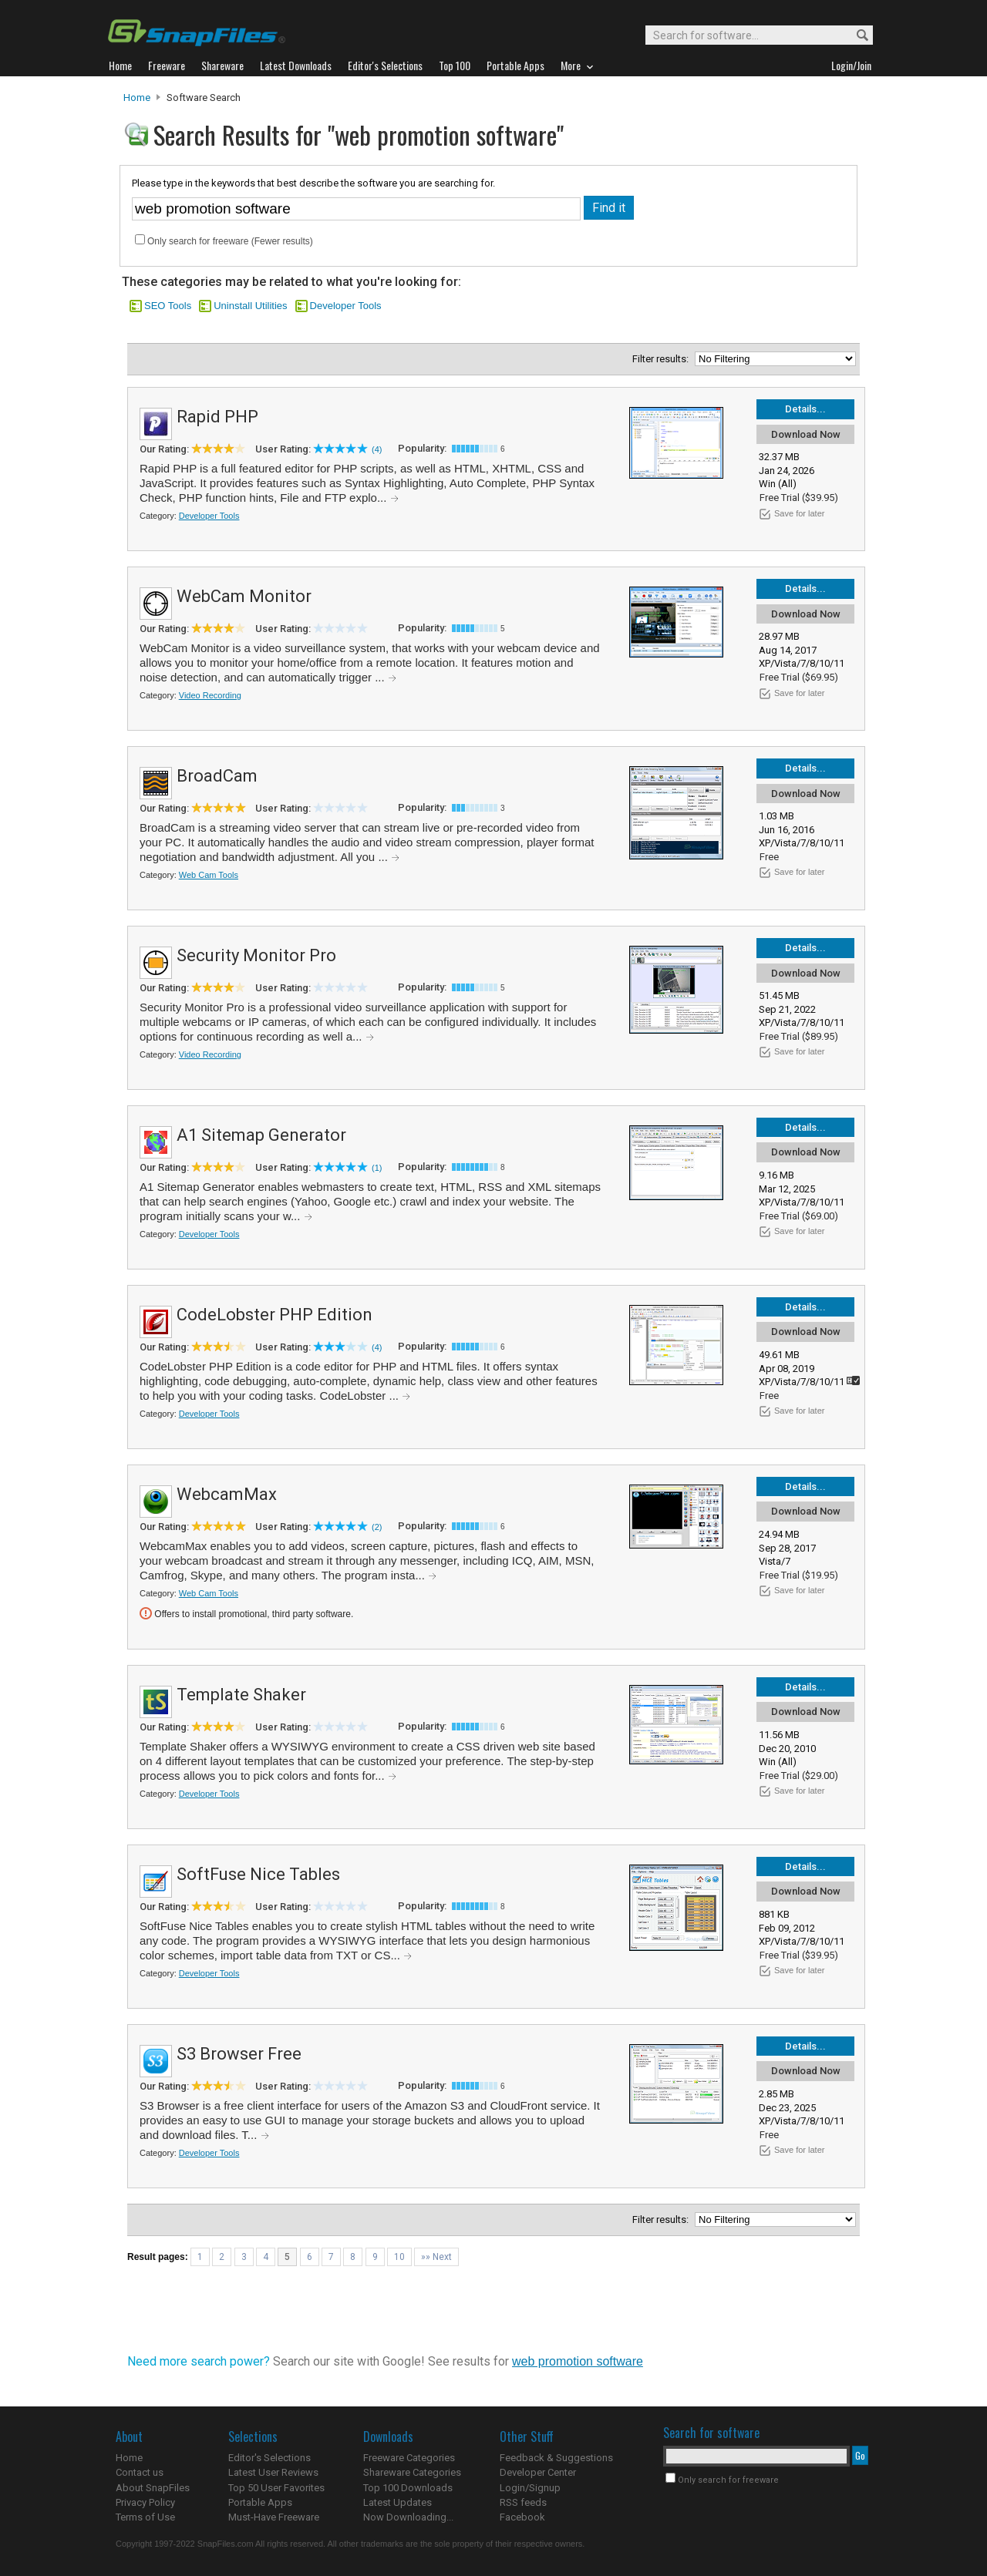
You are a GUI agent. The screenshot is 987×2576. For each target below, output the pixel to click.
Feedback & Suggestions (556, 2457)
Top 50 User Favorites (276, 2488)
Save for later (799, 513)
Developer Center (538, 2472)
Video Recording (210, 695)
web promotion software (577, 2361)
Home (136, 97)
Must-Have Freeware (273, 2517)
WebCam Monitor (244, 596)
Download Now (805, 434)
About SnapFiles (153, 2488)
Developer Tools (346, 305)
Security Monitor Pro (256, 955)
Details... (805, 409)
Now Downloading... (408, 2517)
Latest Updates (397, 2502)
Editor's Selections (269, 2457)
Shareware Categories (412, 2472)
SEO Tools (167, 305)
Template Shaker (241, 1694)
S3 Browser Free (239, 2053)
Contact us (139, 2472)
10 (399, 2256)
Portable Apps (260, 2502)
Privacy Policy (145, 2502)
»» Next (436, 2256)
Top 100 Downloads (408, 2488)
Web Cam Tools (208, 874)
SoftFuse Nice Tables (258, 1874)
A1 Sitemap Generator (261, 1135)
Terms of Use (145, 2517)
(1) (377, 1167)
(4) (377, 449)
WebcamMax (227, 1494)
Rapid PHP (217, 416)
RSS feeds (523, 2502)
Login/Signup (530, 2488)
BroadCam (217, 775)
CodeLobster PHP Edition (274, 1314)
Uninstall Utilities (250, 305)
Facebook (522, 2517)
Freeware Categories (409, 2457)
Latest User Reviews (273, 2472)
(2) (377, 1527)
